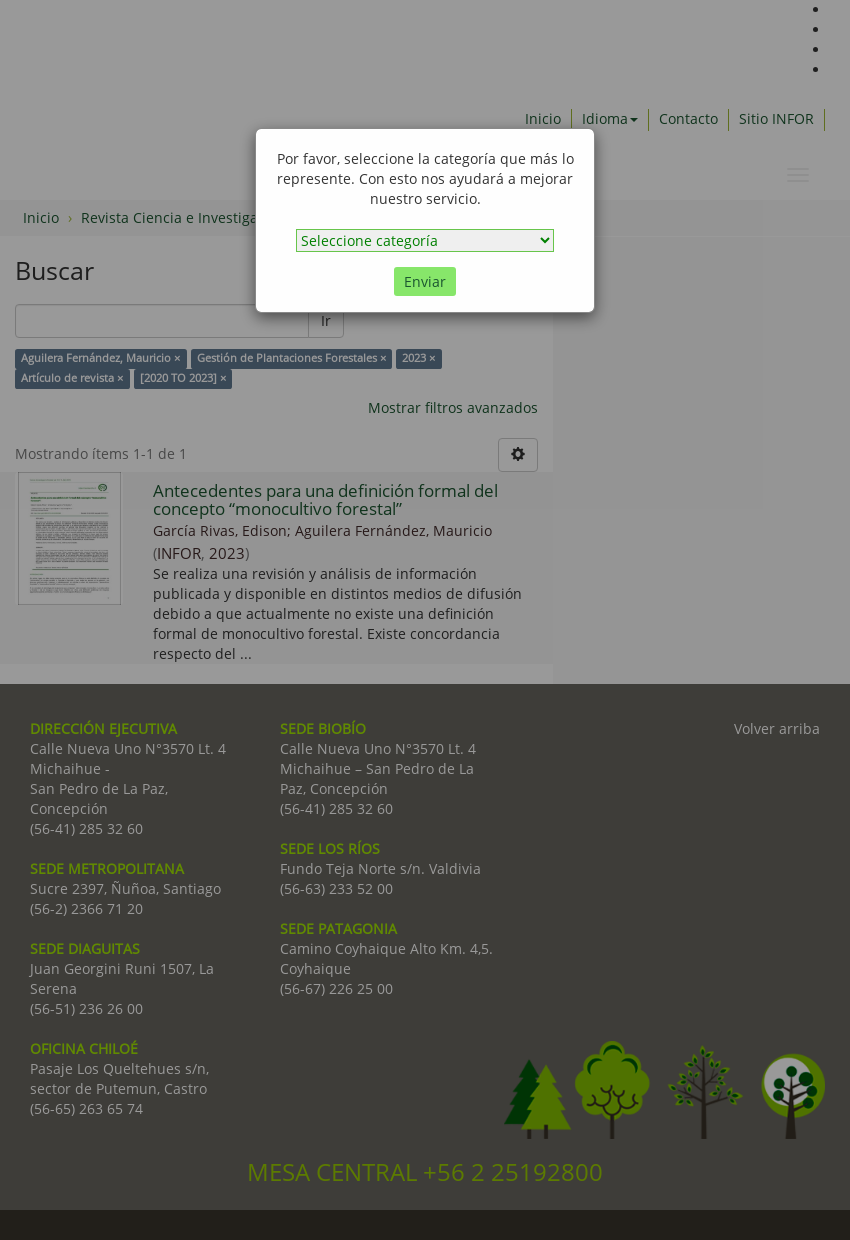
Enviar (425, 281)
